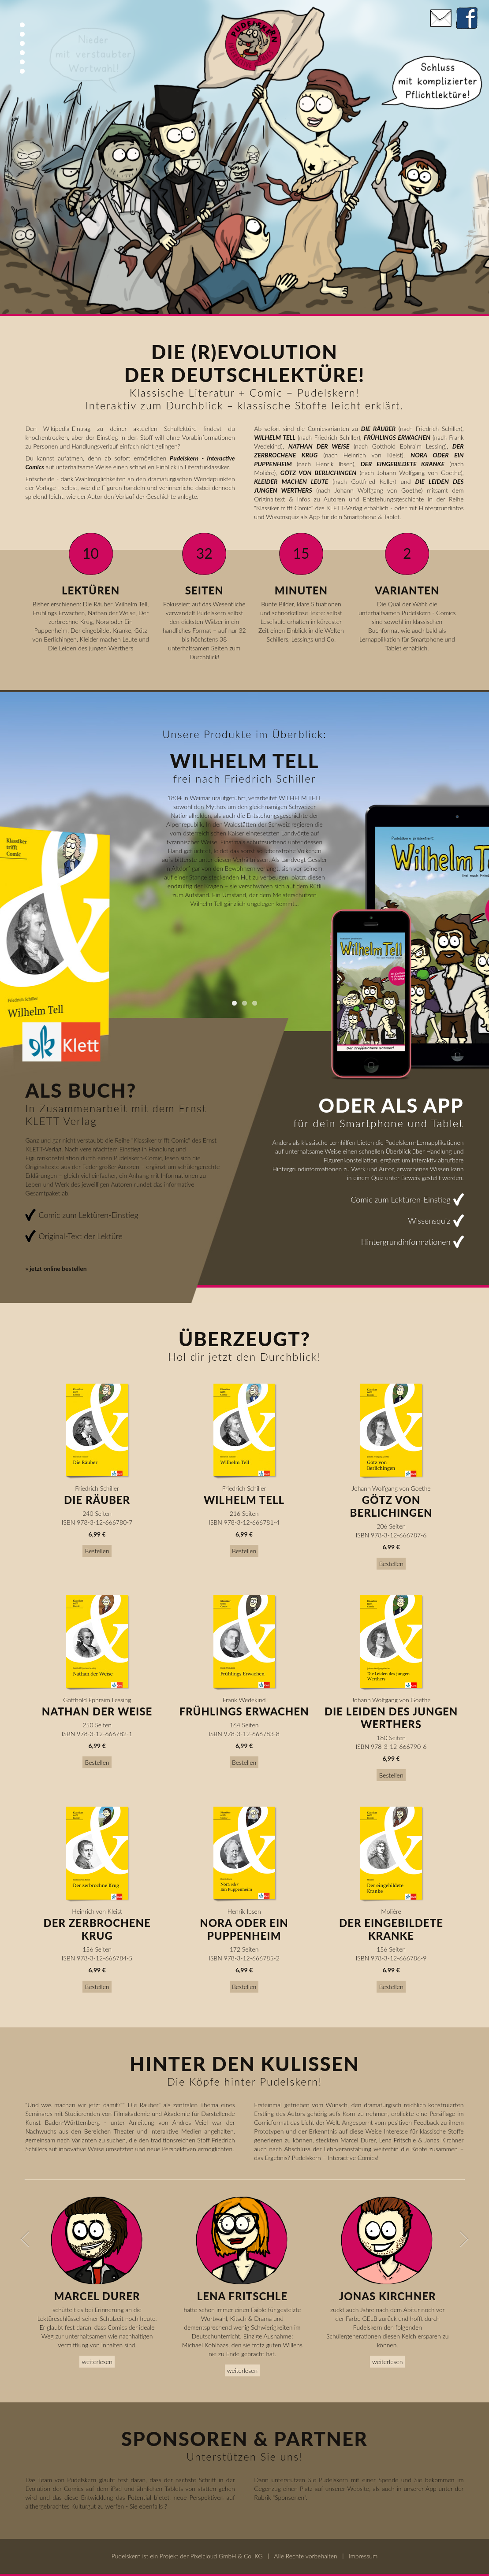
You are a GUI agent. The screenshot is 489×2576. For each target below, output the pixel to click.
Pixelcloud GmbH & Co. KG (226, 2556)
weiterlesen (97, 2361)
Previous (20, 2239)
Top (22, 24)
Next (469, 2239)
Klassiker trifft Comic (283, 508)
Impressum (363, 2556)
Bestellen (97, 1551)
